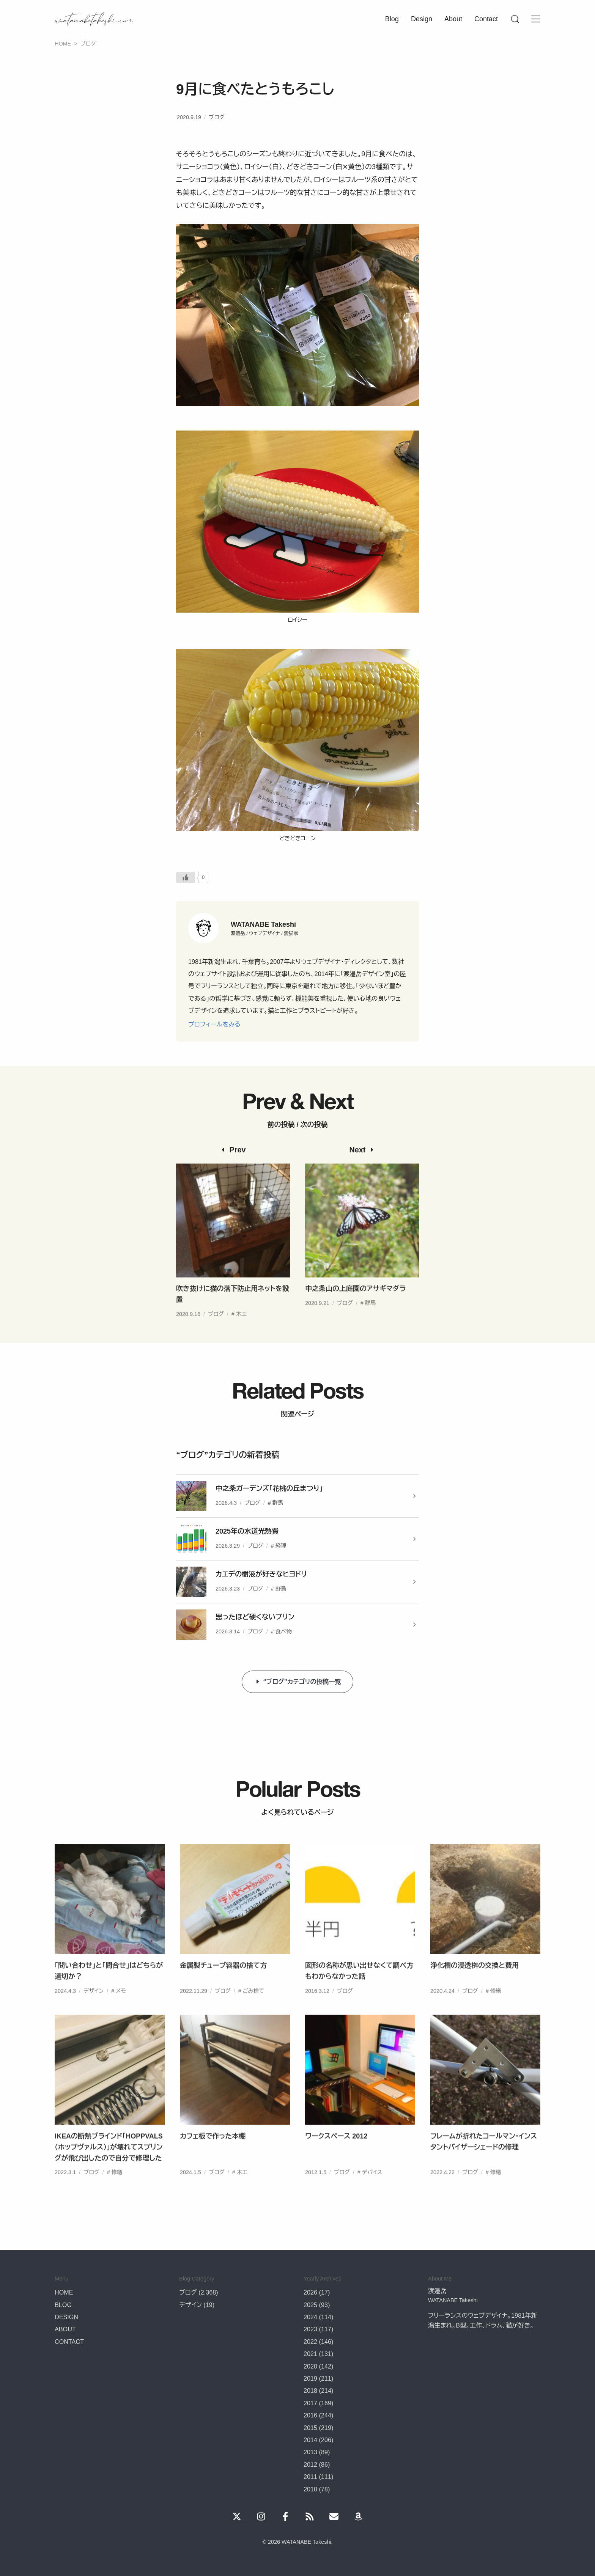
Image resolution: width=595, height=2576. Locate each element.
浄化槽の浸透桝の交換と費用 (474, 1985)
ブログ (217, 117)
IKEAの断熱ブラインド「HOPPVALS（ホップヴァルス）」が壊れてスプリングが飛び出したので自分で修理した (109, 2167)
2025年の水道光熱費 (247, 1531)
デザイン (93, 2010)
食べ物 (283, 1631)
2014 (310, 2439)
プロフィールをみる (214, 1024)
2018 (310, 2390)
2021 (310, 2353)
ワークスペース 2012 (336, 2156)
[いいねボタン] (185, 877)
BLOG (63, 2304)
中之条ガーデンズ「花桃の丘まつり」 (269, 1488)
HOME (64, 2292)
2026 (310, 2292)
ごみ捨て (253, 2010)
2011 (310, 2476)
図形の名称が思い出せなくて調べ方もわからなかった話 (359, 1990)
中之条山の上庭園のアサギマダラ (355, 1308)
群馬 (370, 1323)
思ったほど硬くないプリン (255, 1617)
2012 (310, 2464)
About (453, 19)
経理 (280, 1546)
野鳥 (280, 1589)
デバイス (372, 2192)
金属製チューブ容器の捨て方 (223, 1985)
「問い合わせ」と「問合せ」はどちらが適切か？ (109, 1990)
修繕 (495, 2010)
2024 (310, 2317)
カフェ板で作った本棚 (213, 2156)
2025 (310, 2304)
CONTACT (69, 2341)
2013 (310, 2452)
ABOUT (65, 2329)
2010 (310, 2489)
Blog (392, 19)
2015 (310, 2427)
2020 (310, 2366)
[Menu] (514, 19)
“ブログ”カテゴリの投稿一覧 (302, 1681)
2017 (310, 2403)
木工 (241, 1334)
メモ (121, 2010)
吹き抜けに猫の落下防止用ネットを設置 (232, 1314)
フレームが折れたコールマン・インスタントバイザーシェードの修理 (483, 2161)
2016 (310, 2415)
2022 (310, 2341)
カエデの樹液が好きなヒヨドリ (261, 1574)
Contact (486, 19)
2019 (310, 2378)
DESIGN (66, 2317)
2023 (310, 2329)
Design (421, 19)
